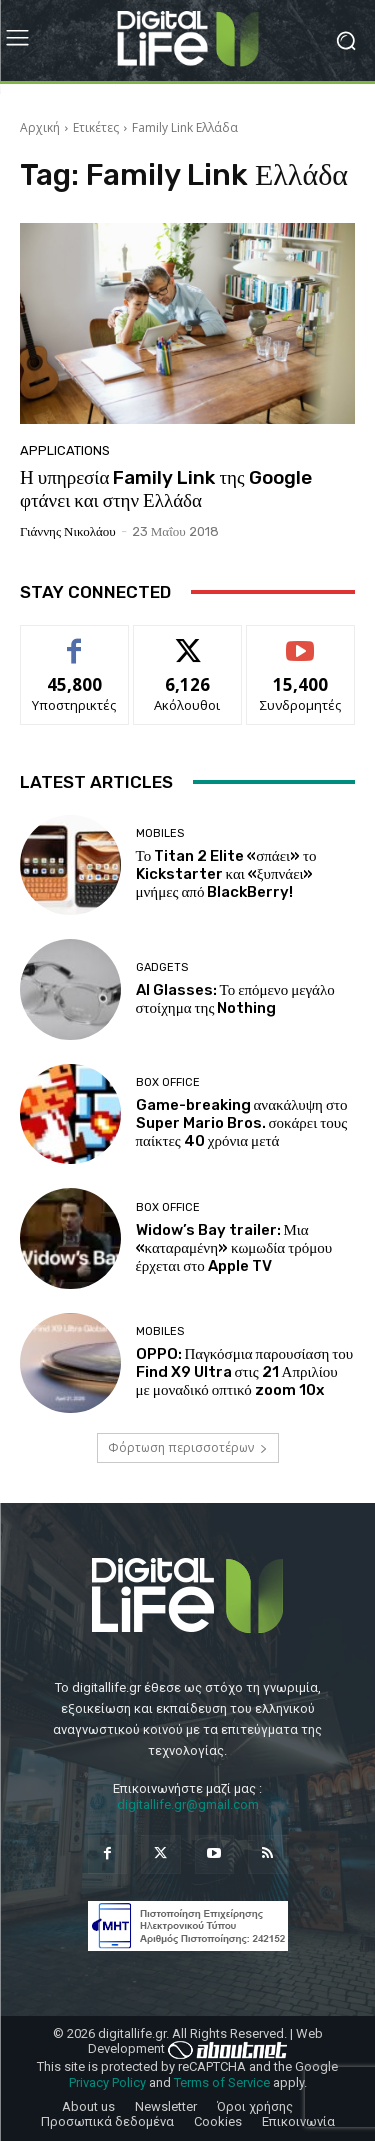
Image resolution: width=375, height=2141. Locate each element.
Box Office (168, 1082)
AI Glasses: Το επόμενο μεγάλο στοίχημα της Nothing (235, 999)
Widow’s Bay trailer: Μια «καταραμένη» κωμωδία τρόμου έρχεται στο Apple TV (234, 1248)
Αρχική (40, 127)
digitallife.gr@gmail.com (188, 1804)
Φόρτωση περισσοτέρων (188, 1447)
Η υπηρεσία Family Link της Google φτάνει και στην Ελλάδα (166, 489)
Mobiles (160, 833)
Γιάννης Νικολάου (68, 531)
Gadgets (162, 967)
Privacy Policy (107, 2082)
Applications (65, 450)
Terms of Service (222, 2082)
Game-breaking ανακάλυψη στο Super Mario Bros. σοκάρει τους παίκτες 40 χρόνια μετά (242, 1123)
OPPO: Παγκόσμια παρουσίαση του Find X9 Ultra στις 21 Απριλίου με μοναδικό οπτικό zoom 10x (245, 1372)
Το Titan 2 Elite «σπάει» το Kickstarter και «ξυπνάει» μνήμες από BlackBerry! (226, 874)
